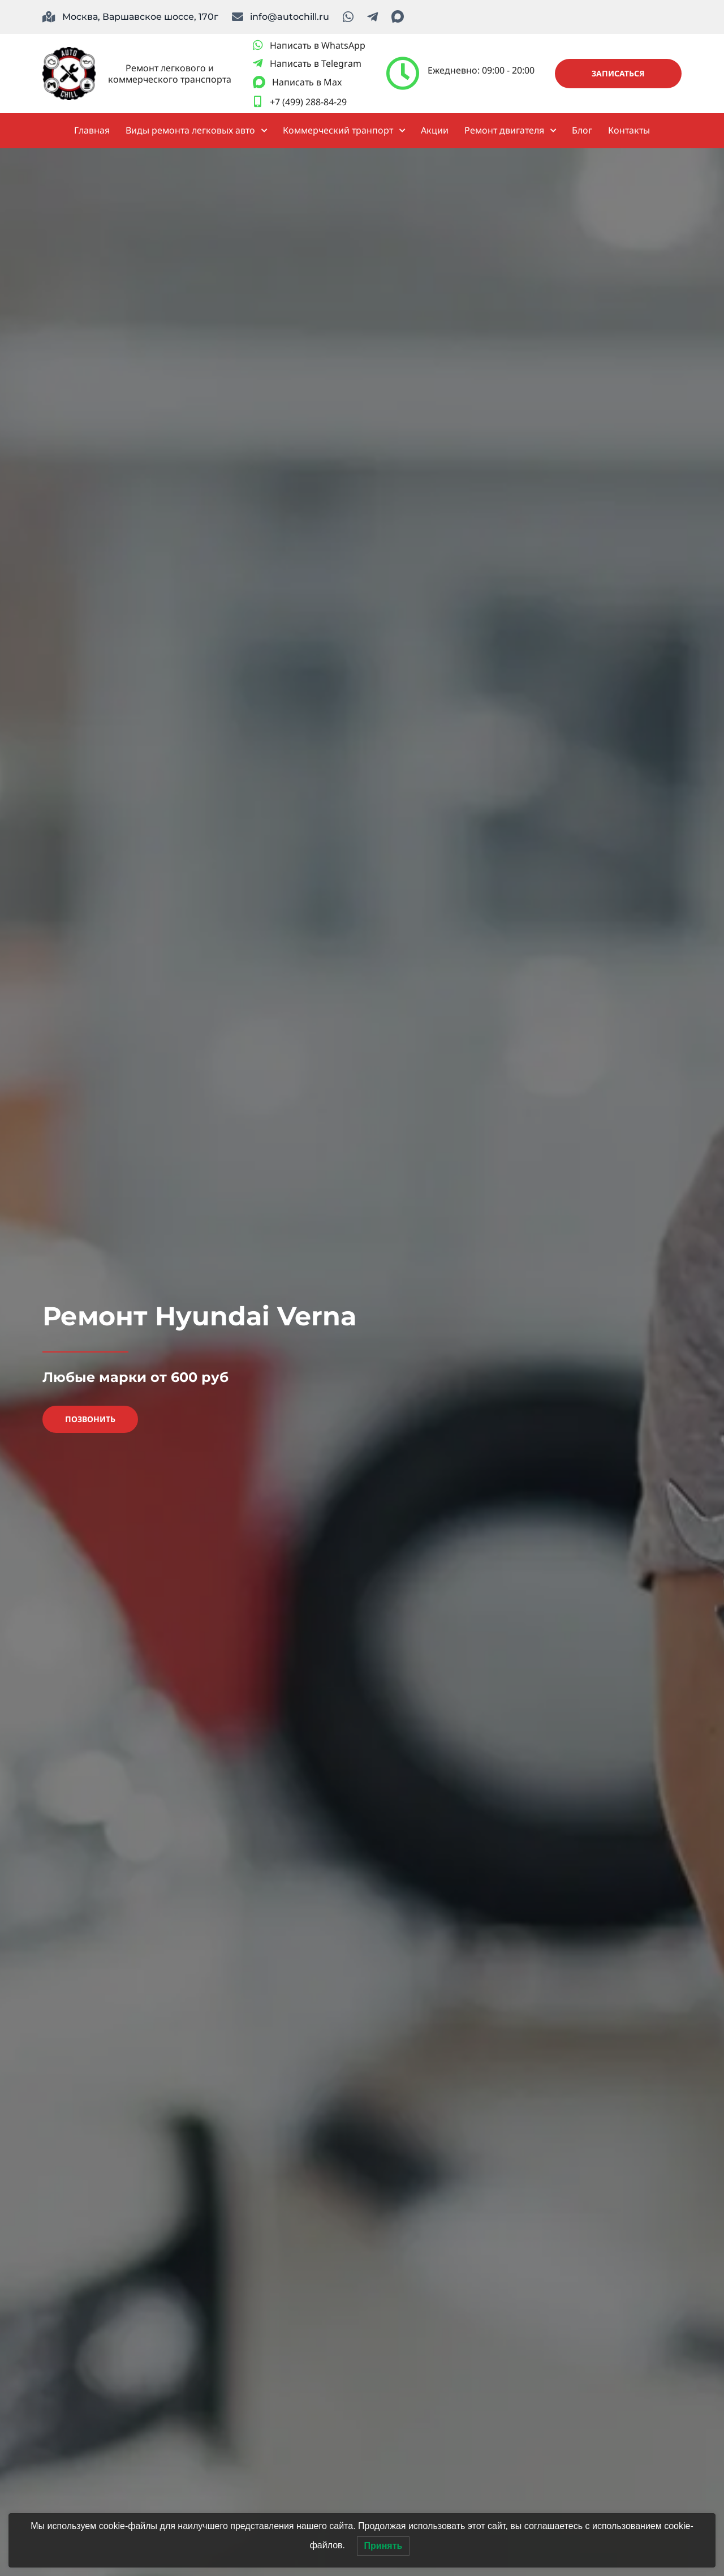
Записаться (618, 73)
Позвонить (90, 1419)
